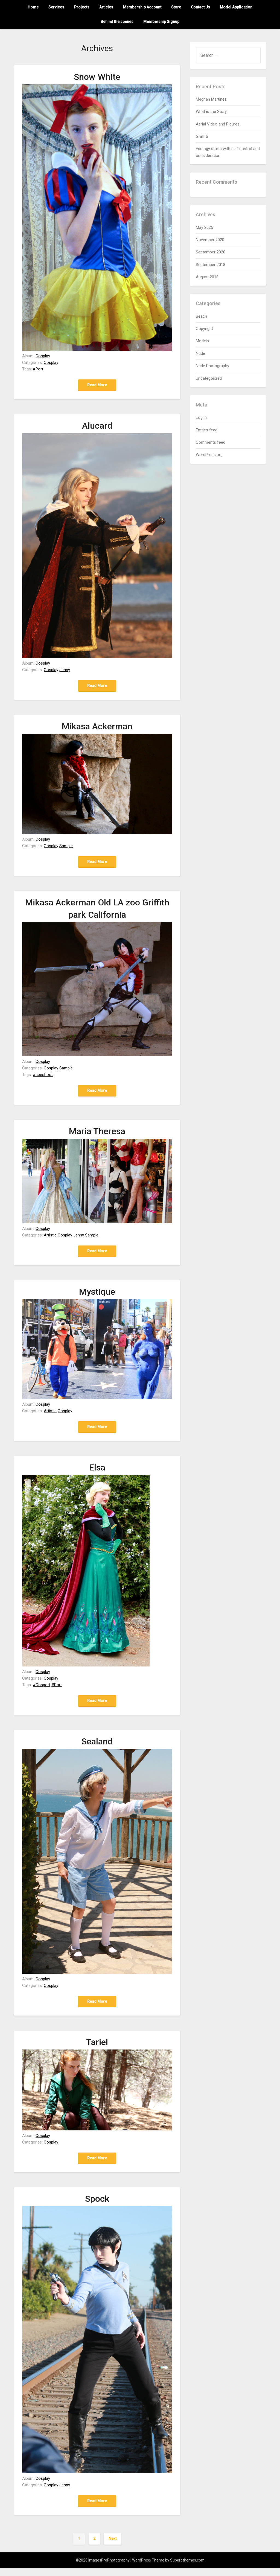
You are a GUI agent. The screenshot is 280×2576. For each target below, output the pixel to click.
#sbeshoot (43, 1077)
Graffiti (202, 136)
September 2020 (210, 252)
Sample (66, 847)
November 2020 (210, 239)
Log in (201, 417)
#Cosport (41, 1689)
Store (176, 7)
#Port (38, 369)
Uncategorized (209, 378)
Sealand (97, 1747)
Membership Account (142, 7)
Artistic (50, 1238)
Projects (81, 7)
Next (112, 2547)
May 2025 (204, 227)
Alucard (97, 426)
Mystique (97, 1296)
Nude (200, 353)
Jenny (64, 670)
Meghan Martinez (211, 99)
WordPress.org (209, 454)
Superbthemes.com (187, 2568)
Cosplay (43, 355)
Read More (97, 385)
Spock (97, 2206)
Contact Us (200, 7)
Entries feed (206, 430)
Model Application (236, 7)
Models (202, 340)
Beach (201, 316)
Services (56, 7)
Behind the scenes (117, 21)
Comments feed (210, 442)
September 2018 (210, 264)
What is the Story (211, 111)
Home (33, 7)
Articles (106, 7)
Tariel (97, 2048)
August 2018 (207, 276)
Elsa (97, 1472)
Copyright (204, 328)
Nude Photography (212, 365)
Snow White (97, 77)
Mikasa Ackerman (97, 728)
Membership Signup (161, 21)
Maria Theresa (97, 1134)
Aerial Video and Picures (218, 124)
